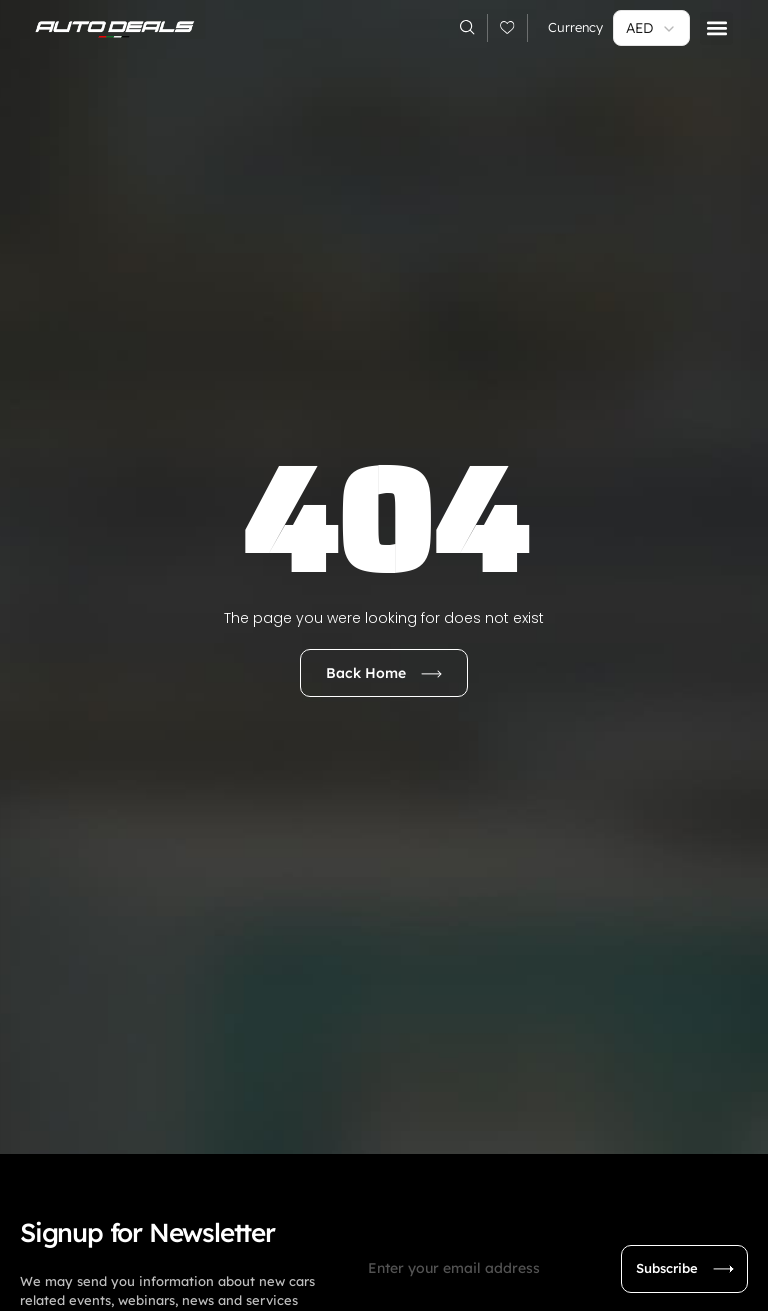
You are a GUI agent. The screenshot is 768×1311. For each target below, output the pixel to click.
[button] (716, 28)
